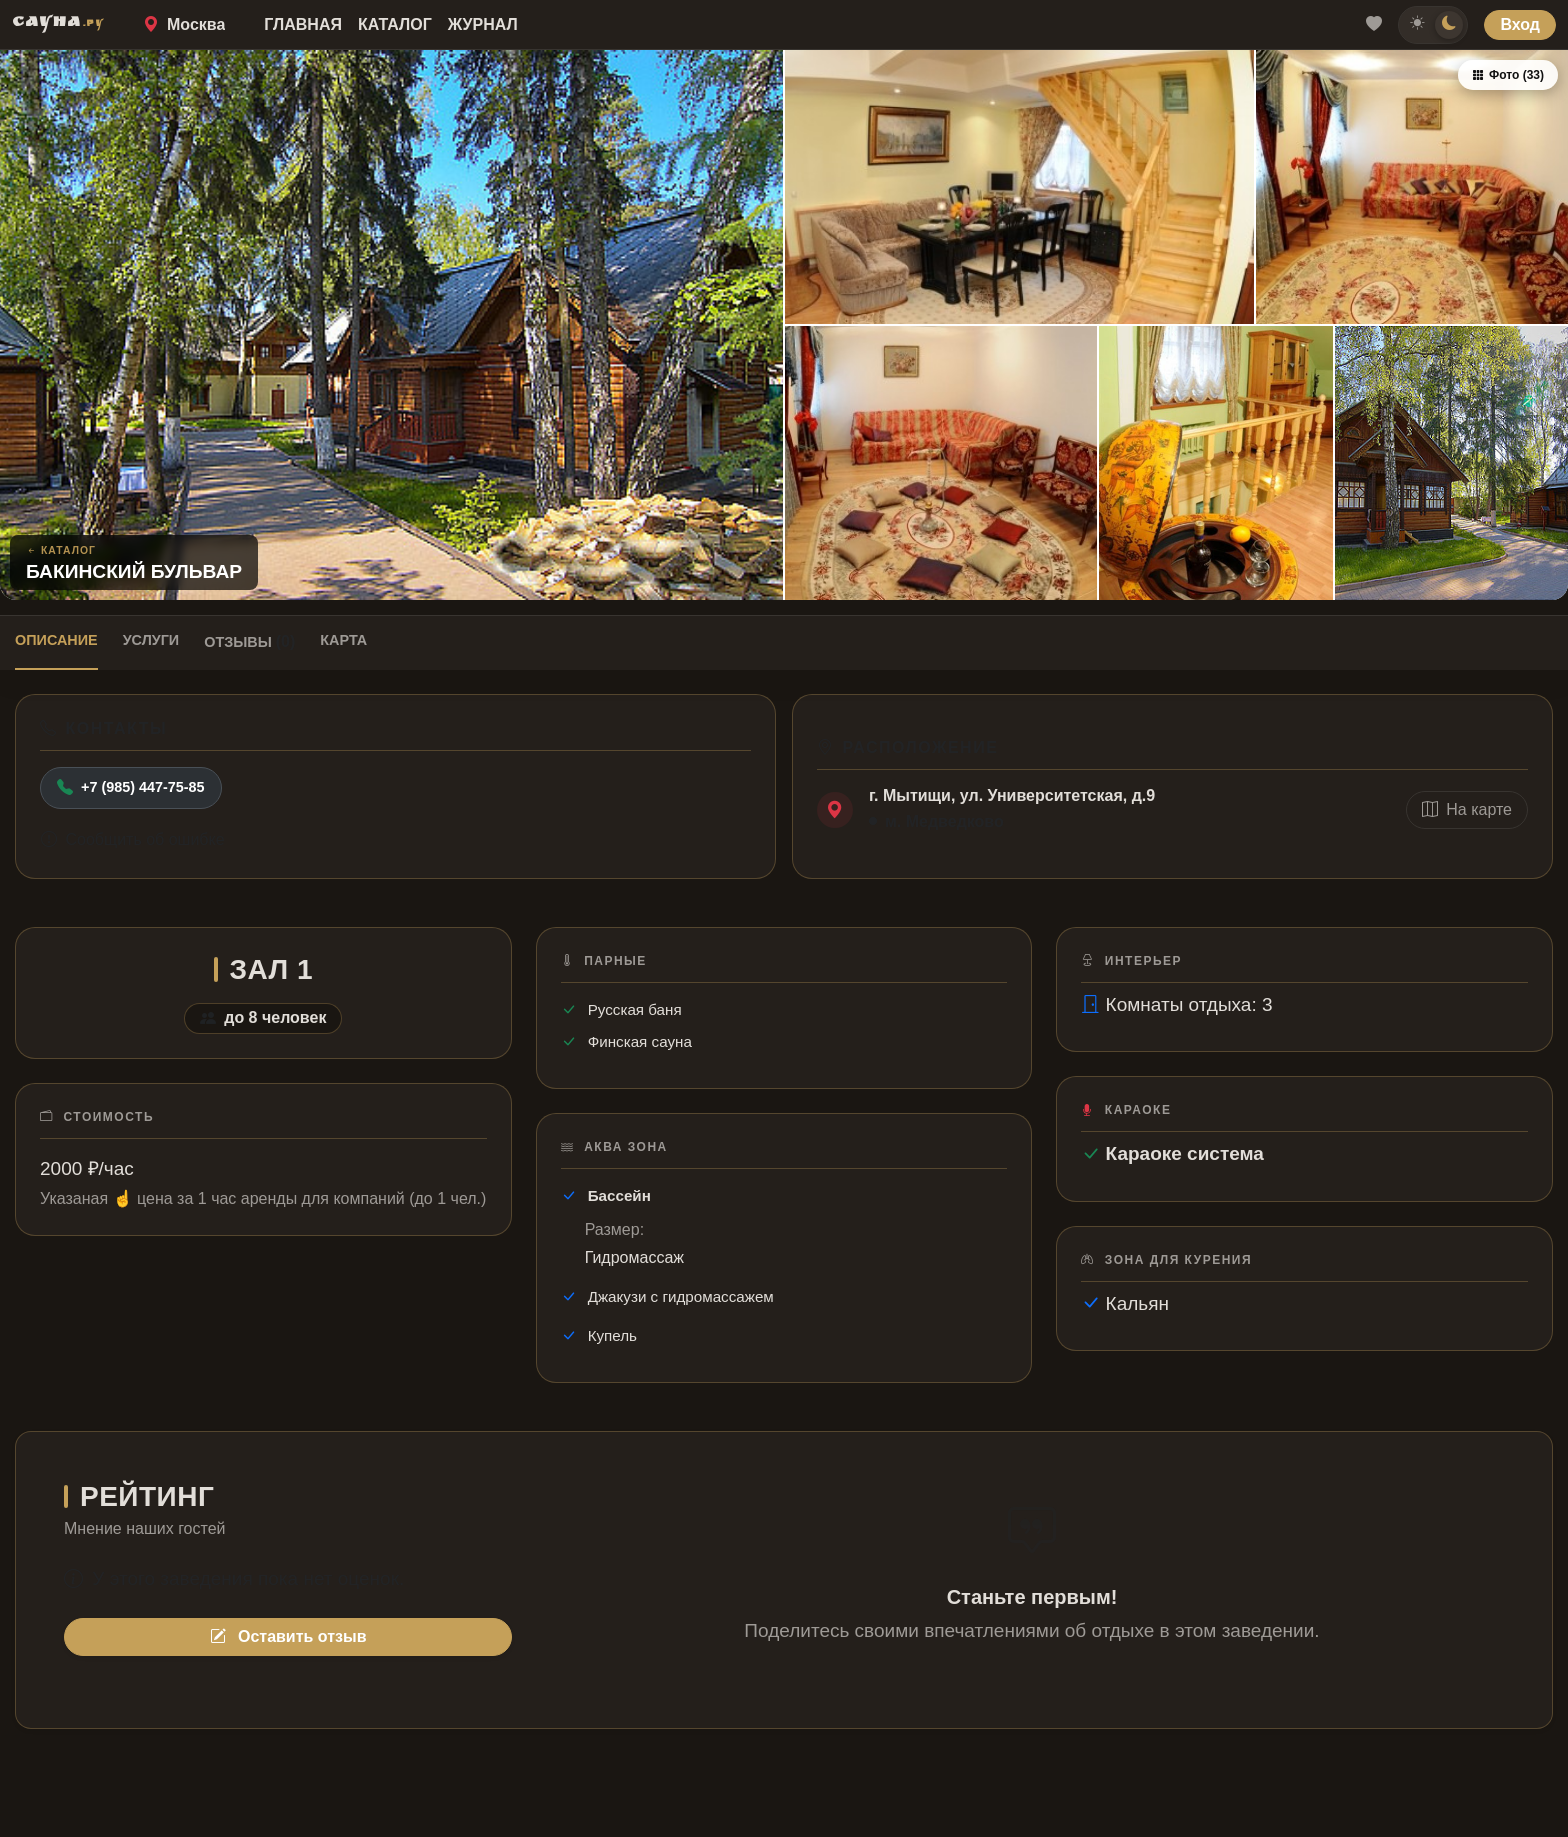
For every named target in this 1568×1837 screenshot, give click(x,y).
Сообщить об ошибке (133, 839)
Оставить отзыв (288, 1636)
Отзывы (249, 641)
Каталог (395, 24)
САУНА (58, 23)
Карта (343, 640)
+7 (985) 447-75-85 (131, 788)
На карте (1467, 809)
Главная (303, 24)
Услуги (151, 640)
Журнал (483, 24)
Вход (1520, 24)
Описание (56, 640)
